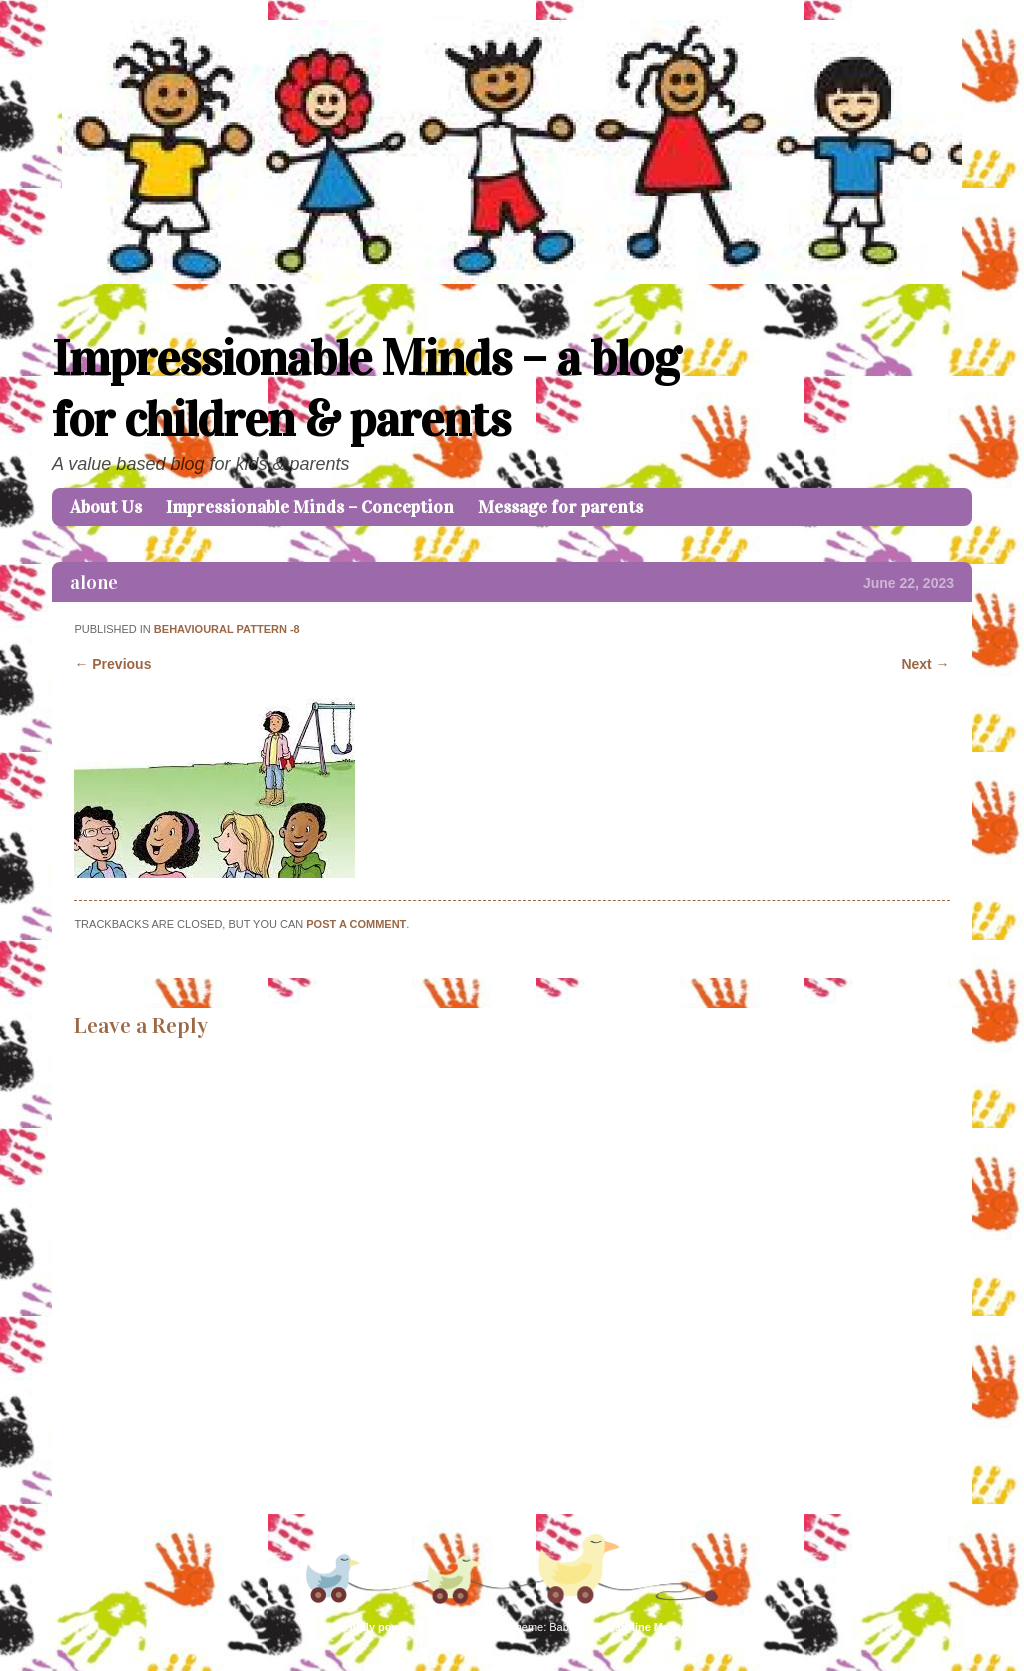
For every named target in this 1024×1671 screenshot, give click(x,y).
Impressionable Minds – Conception (310, 507)
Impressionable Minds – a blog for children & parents (366, 389)
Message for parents (560, 507)
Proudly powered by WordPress (417, 1627)
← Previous (112, 664)
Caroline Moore (647, 1627)
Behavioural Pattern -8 (227, 629)
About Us (106, 507)
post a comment (356, 924)
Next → (925, 664)
